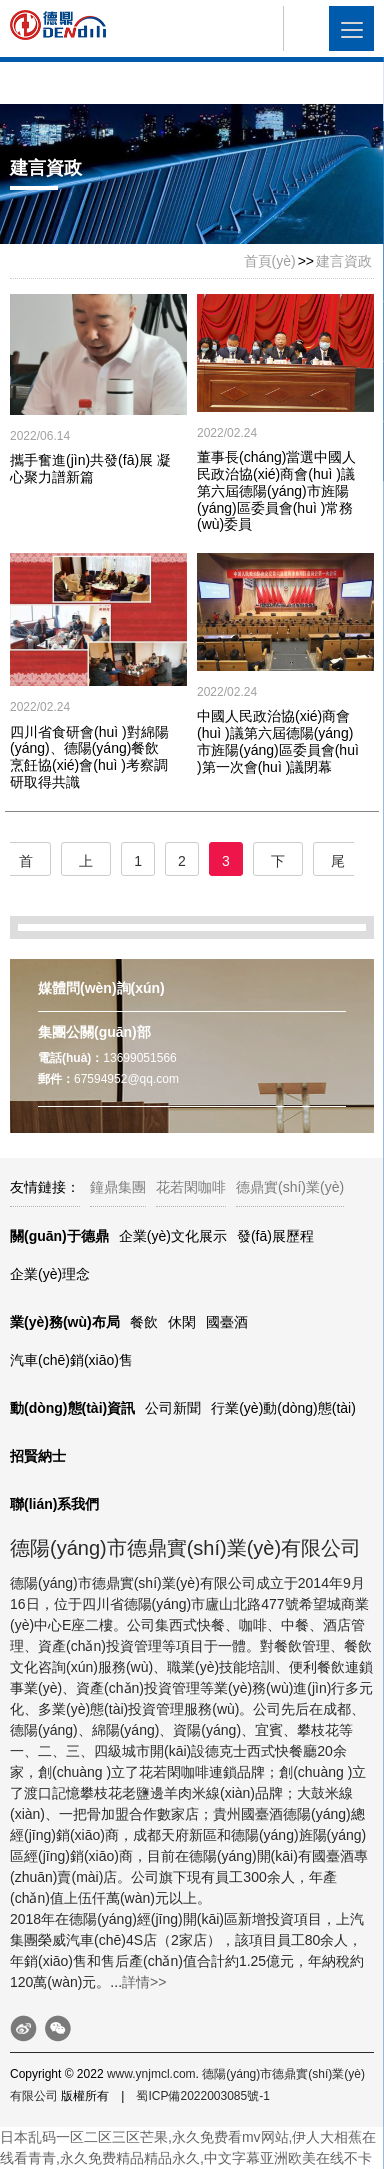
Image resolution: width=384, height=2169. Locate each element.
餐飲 (144, 1322)
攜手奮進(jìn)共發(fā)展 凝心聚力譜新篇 (90, 468)
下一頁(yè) (278, 864)
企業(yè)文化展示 (173, 1236)
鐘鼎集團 (118, 1187)
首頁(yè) (270, 261)
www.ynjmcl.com (151, 2074)
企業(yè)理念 (50, 1274)
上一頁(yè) (86, 864)
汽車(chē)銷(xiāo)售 (71, 1360)
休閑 (182, 1322)
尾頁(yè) (338, 864)
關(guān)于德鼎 (59, 1236)
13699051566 (139, 1058)
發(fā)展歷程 (275, 1236)
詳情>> (144, 1982)
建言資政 (344, 261)
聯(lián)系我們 (54, 1504)
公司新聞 (173, 1408)
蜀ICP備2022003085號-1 (202, 2096)
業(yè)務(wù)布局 (65, 1322)
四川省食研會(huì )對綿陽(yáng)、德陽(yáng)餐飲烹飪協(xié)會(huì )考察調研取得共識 (89, 757)
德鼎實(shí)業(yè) (290, 1187)
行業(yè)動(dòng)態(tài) (283, 1408)
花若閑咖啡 (191, 1187)
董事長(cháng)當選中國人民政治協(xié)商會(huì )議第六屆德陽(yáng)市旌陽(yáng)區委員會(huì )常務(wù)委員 (276, 490)
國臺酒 (227, 1322)
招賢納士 (38, 1456)
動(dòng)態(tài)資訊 (72, 1408)
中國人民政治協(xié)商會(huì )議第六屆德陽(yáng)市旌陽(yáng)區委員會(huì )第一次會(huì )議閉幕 (278, 741)
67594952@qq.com (126, 1079)
